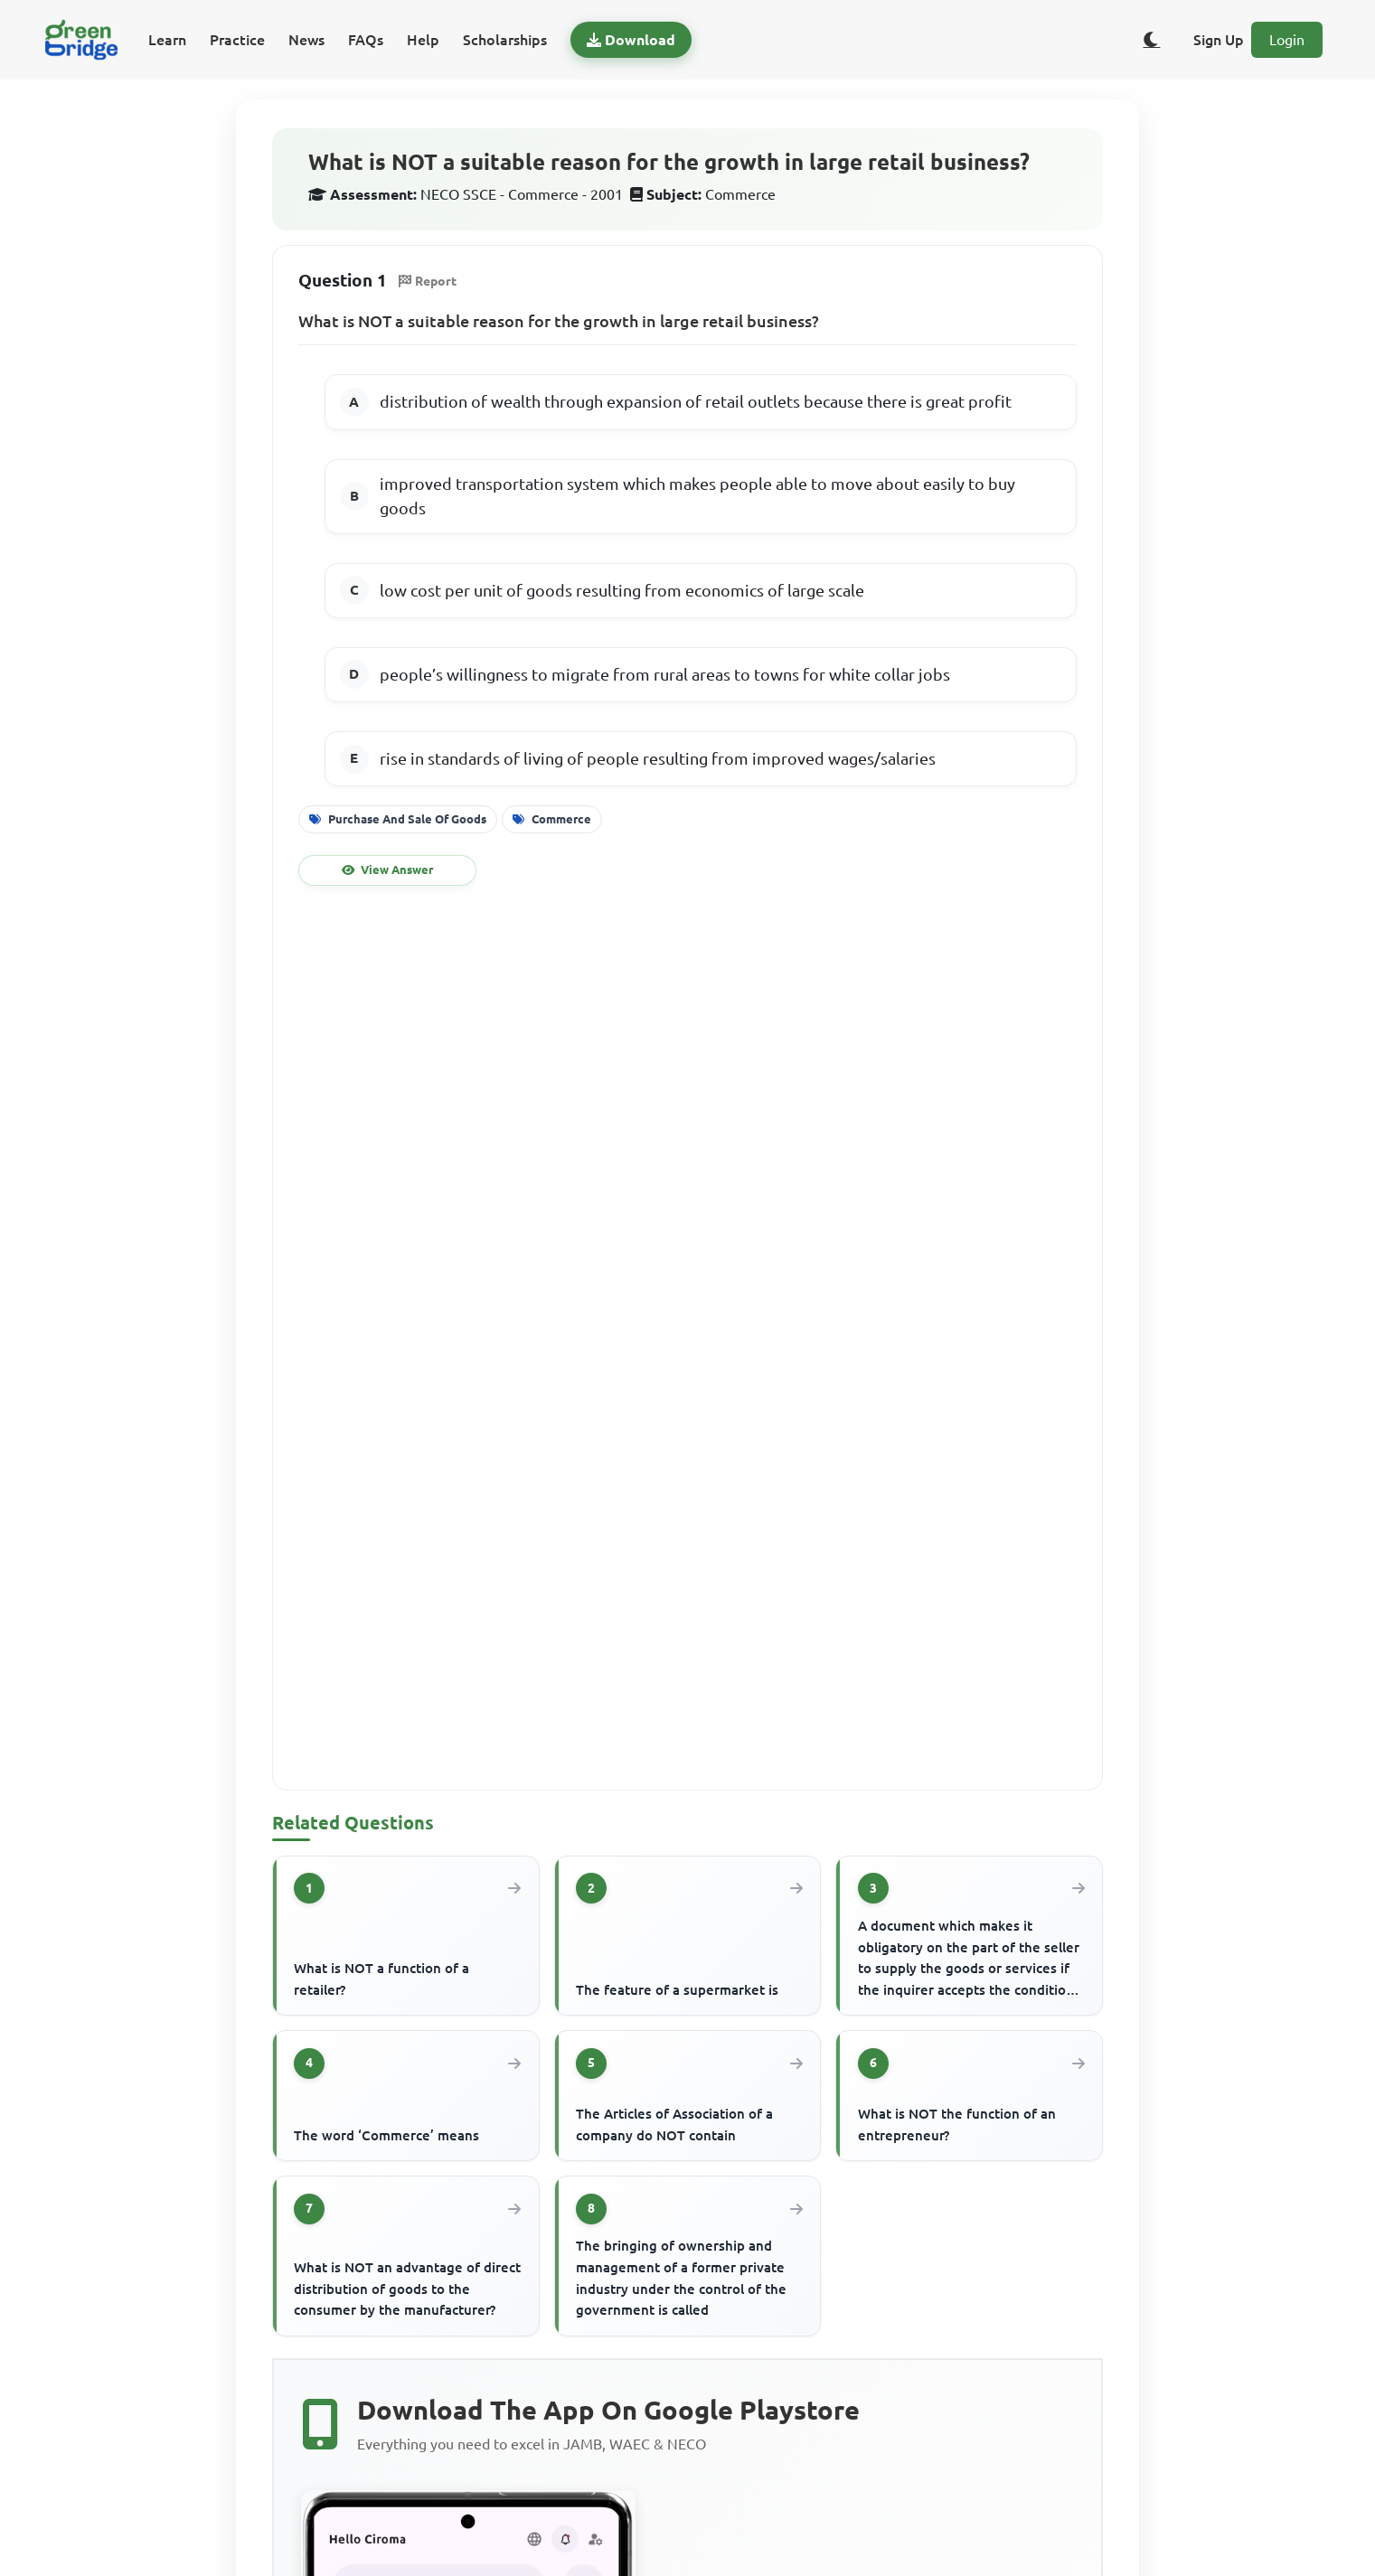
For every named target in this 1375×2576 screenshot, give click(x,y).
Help (423, 40)
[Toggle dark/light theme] (1152, 40)
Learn (167, 40)
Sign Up (1218, 40)
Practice (237, 40)
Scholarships (505, 40)
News (306, 40)
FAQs (365, 40)
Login (1286, 40)
